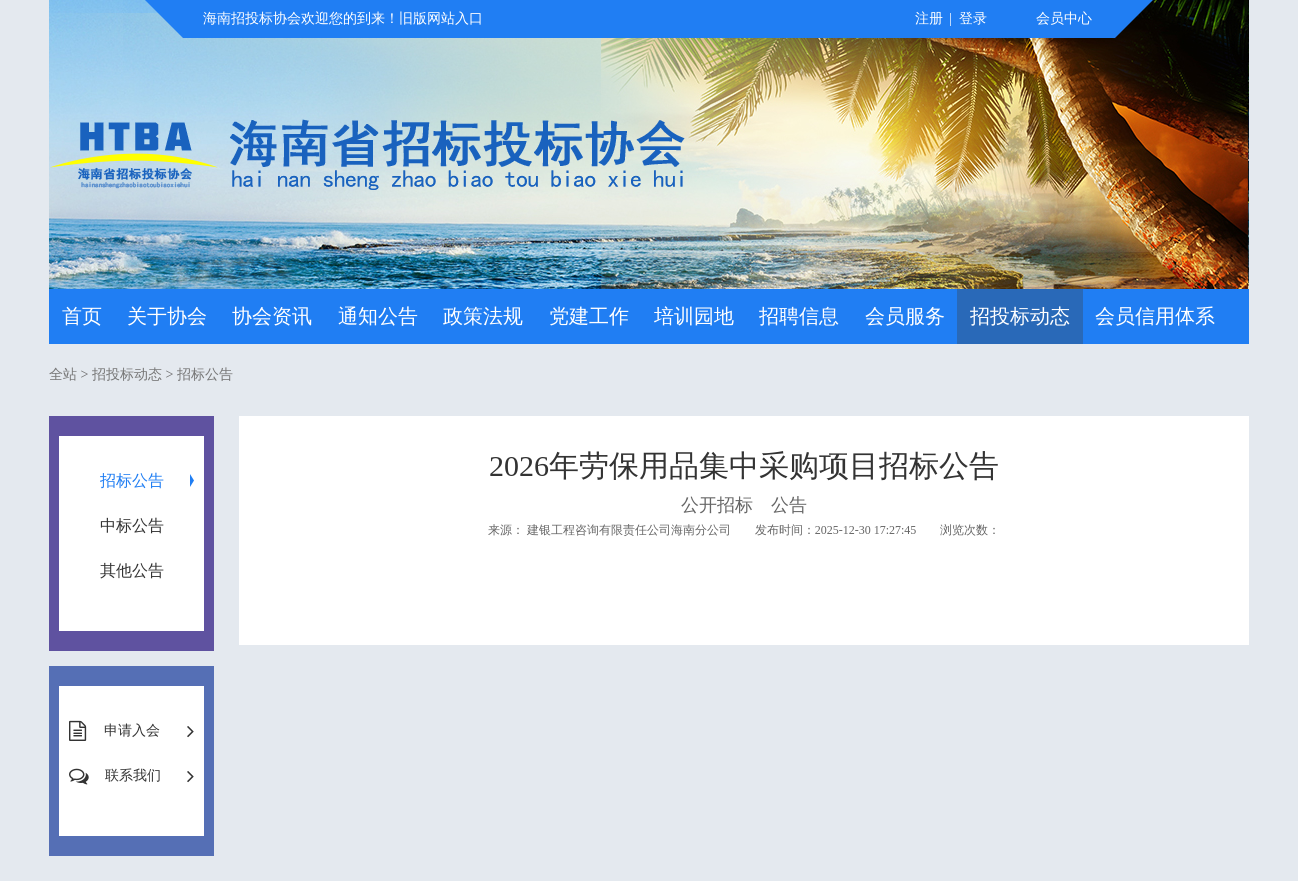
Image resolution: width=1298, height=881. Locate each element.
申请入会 (132, 730)
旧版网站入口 (441, 18)
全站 (63, 374)
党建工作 (589, 316)
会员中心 (1064, 18)
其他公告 (132, 570)
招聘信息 (799, 316)
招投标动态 (1020, 316)
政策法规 (483, 316)
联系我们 (133, 775)
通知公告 (378, 316)
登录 (973, 18)
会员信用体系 (1155, 316)
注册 (929, 18)
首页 (82, 316)
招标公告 (205, 374)
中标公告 (132, 525)
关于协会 (167, 316)
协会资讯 (272, 316)
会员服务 (905, 316)
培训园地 (694, 316)
